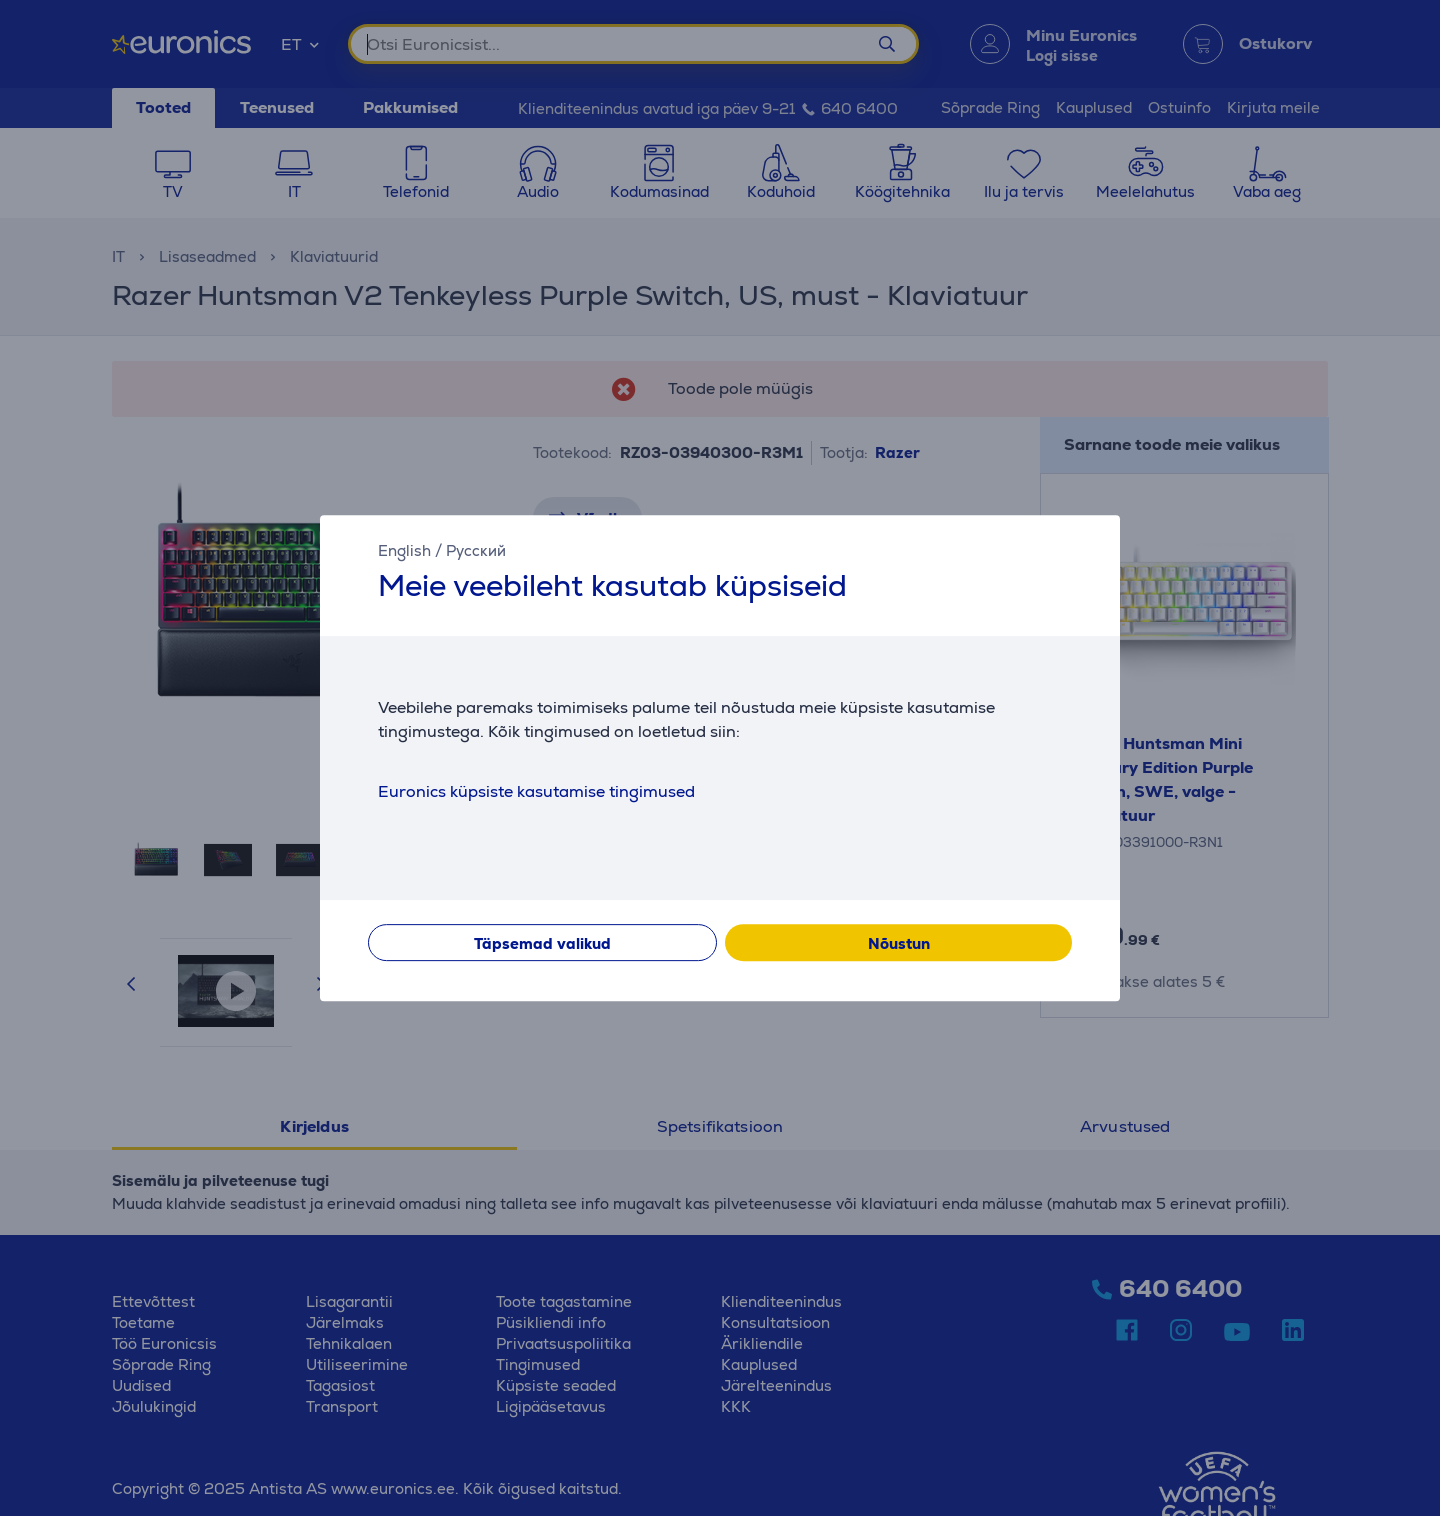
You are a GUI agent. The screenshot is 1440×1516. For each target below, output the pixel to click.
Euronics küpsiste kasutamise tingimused (536, 791)
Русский (476, 550)
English (404, 550)
